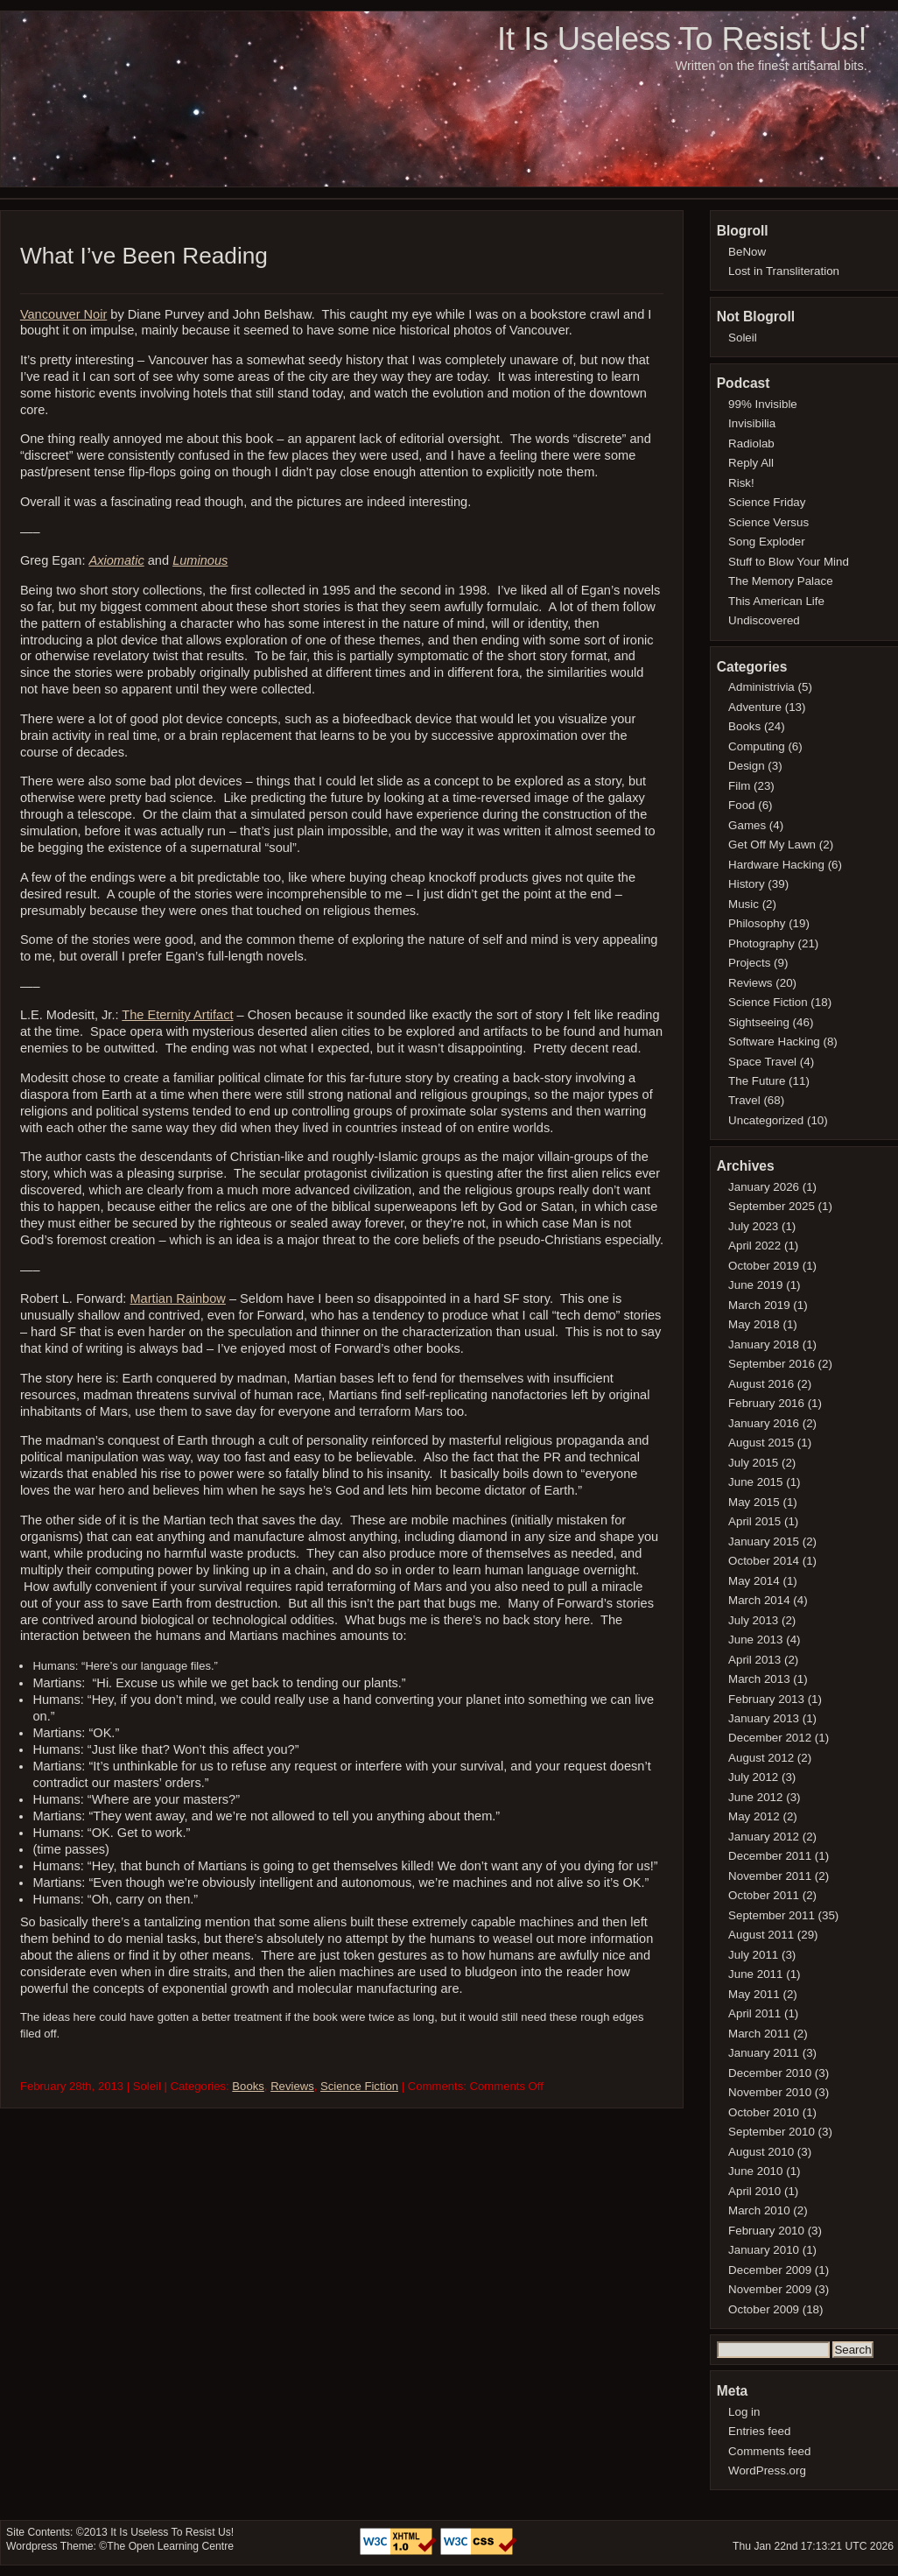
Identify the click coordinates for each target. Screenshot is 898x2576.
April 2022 (754, 1245)
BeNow (747, 251)
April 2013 (754, 1659)
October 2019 (763, 1265)
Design (746, 765)
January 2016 (763, 1423)
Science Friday (766, 502)
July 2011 (753, 1954)
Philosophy (756, 923)
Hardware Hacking (776, 864)
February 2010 (766, 2230)
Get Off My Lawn (772, 844)
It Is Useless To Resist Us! (682, 39)
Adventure (755, 707)
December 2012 (769, 1737)
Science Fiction (359, 2086)
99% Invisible (762, 404)
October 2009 (763, 2309)
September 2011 (771, 1915)
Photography (761, 943)
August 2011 (761, 1934)
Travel (744, 1100)
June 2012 (755, 1797)
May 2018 (754, 1324)
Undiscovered (764, 620)
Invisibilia (751, 423)
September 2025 (771, 1206)
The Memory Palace (780, 581)
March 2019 (759, 1305)
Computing (756, 746)
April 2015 (754, 1521)
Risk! (741, 482)
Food (741, 805)
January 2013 (763, 1718)
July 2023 (753, 1226)
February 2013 (766, 1699)
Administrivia (761, 686)
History (746, 883)
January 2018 (763, 1344)
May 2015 (754, 1502)
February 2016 (766, 1403)
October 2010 (763, 2112)
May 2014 (754, 1580)
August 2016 (761, 1383)
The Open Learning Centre (170, 2546)
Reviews (292, 2086)
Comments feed (769, 2451)
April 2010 (754, 2191)
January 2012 (763, 1836)
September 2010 (771, 2131)
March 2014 (759, 1600)
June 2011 (755, 1974)
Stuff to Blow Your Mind (788, 561)
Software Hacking (774, 1041)
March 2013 (759, 1679)
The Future (756, 1080)
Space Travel (762, 1061)
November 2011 (769, 1876)
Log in (744, 2411)
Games (747, 825)
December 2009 (769, 2270)
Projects (749, 962)
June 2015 (755, 1482)
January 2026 (763, 1186)
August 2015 (761, 1442)
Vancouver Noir (63, 314)
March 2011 (759, 2033)
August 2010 (761, 2151)
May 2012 (754, 1816)
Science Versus (768, 522)
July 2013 (753, 1620)
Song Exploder (766, 541)
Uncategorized (765, 1120)
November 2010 (769, 2092)
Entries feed (759, 2431)
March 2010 (759, 2210)
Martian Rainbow (177, 1299)
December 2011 (769, 1855)
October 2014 (763, 1560)
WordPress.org (767, 2470)
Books (247, 2086)
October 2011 (763, 1895)
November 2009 (769, 2289)
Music (743, 904)
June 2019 (755, 1285)
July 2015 (753, 1462)
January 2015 (763, 1541)
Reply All (751, 462)
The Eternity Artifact (177, 1015)
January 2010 (763, 2249)
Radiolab (751, 443)
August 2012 (761, 1757)
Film (739, 785)
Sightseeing (758, 1022)
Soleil (742, 337)
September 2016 (771, 1363)
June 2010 (755, 2171)
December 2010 (769, 2073)
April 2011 (754, 2013)
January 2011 (763, 2052)
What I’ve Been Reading (144, 256)
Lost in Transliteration (783, 271)
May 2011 (754, 1994)
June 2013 (755, 1639)
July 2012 (753, 1777)
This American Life (776, 601)
